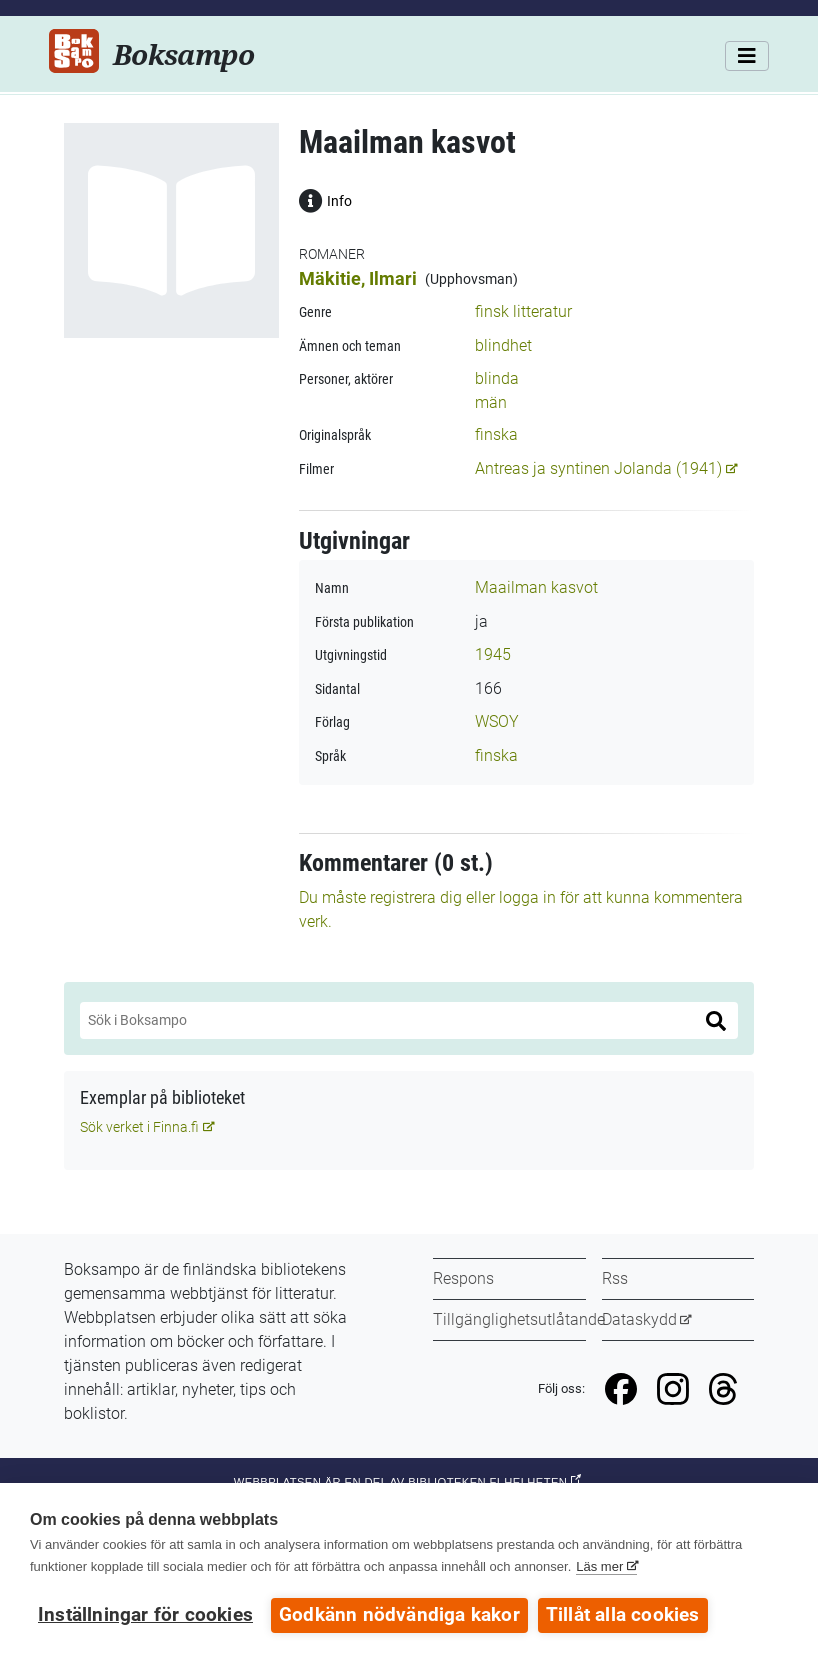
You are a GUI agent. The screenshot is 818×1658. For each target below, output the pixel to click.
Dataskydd (639, 1319)
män (491, 402)
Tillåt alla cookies (623, 1615)
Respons (463, 1278)
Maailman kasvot (536, 587)
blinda (497, 378)
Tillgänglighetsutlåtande (519, 1319)
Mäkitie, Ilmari (358, 278)
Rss (615, 1278)
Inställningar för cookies (145, 1615)
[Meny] (747, 56)
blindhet (503, 345)
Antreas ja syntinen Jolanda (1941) (598, 468)
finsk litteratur (523, 311)
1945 (493, 654)
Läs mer (599, 1566)
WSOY (497, 721)
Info (325, 199)
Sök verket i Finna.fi (139, 1127)
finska (496, 434)
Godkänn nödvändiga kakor (399, 1615)
